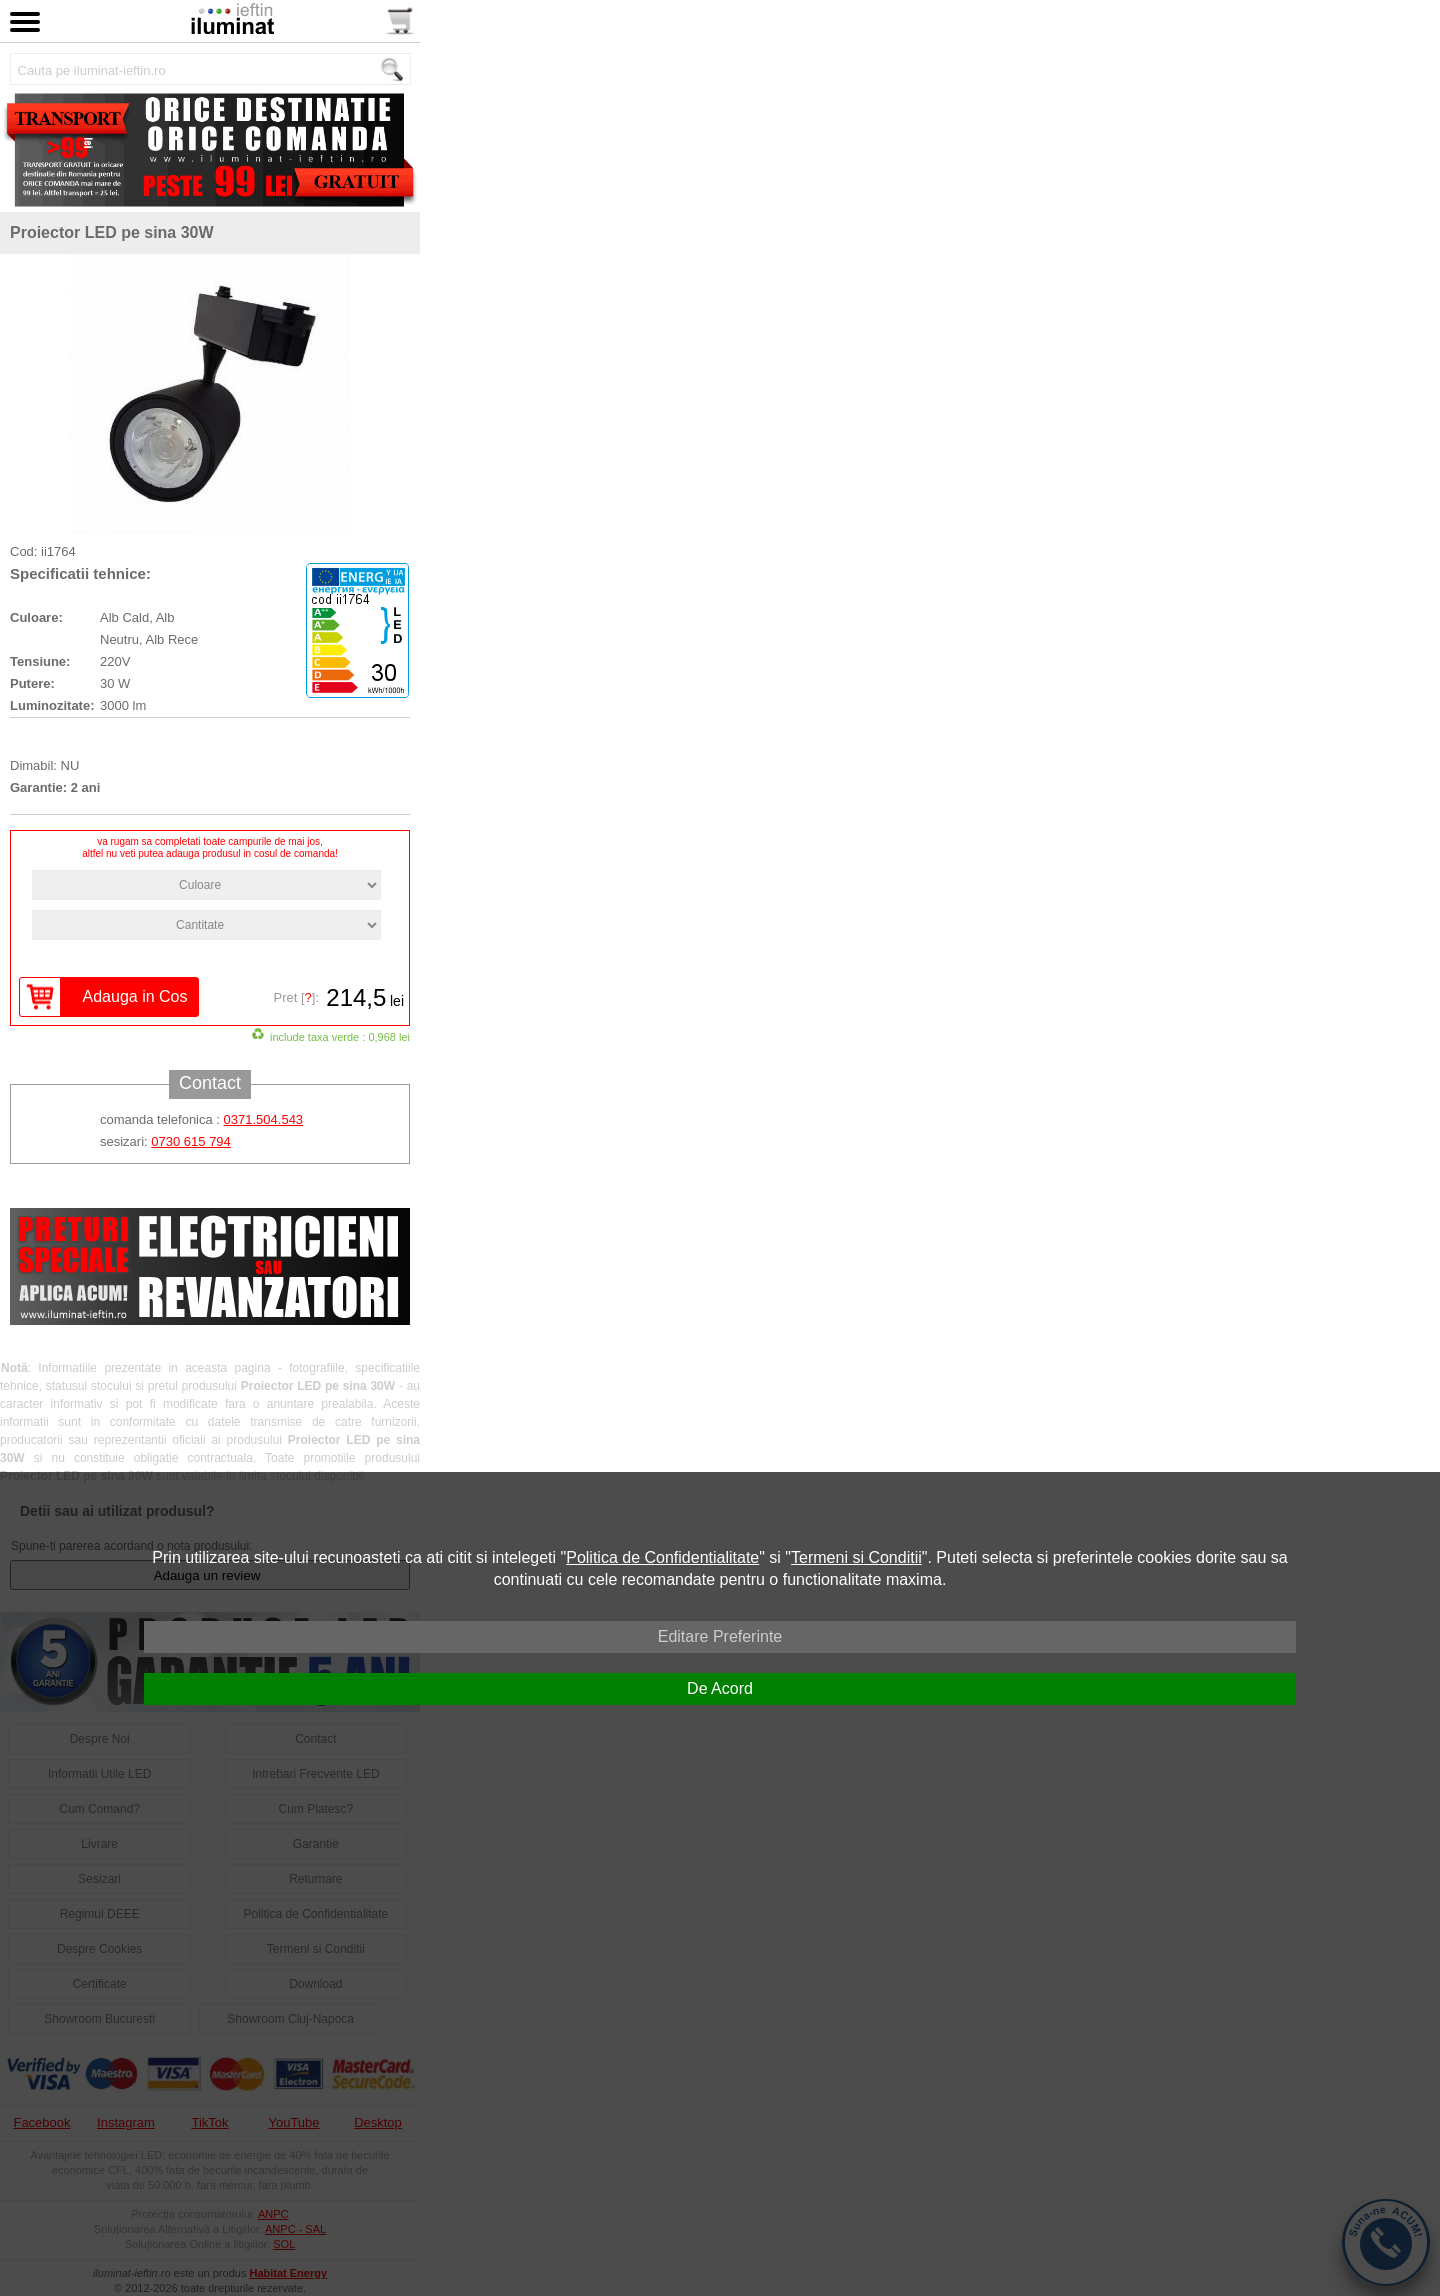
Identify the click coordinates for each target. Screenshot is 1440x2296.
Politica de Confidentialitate (662, 1557)
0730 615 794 (191, 1141)
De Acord (720, 1688)
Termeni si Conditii (856, 1557)
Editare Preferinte (720, 1636)
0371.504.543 (264, 1119)
